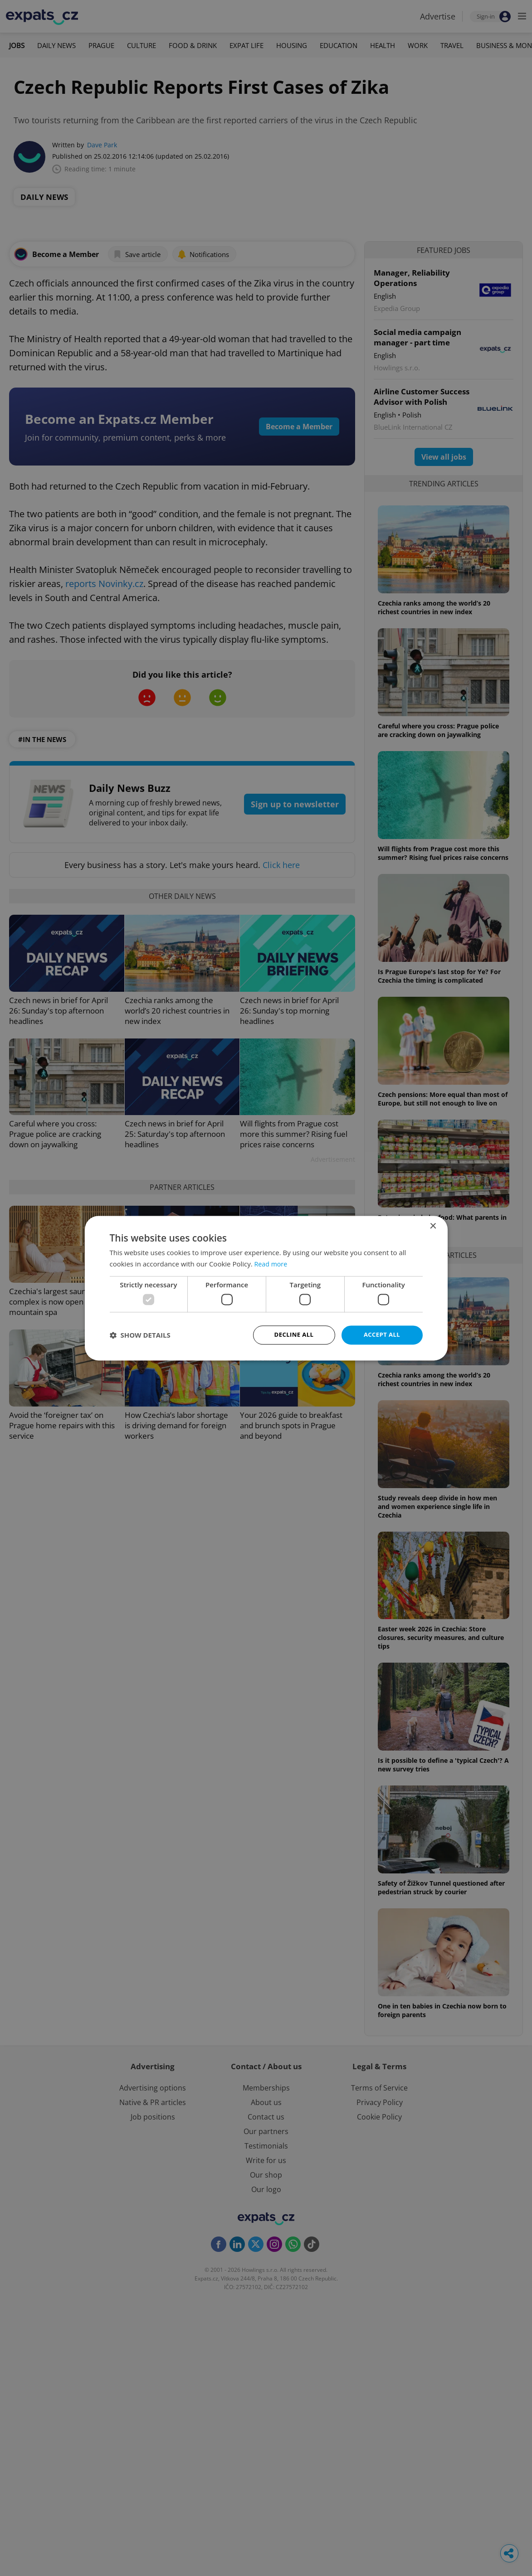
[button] (140, 1335)
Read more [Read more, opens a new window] (271, 1263)
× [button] (433, 1225)
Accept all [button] (381, 1334)
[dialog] (266, 1288)
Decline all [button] (294, 1334)
